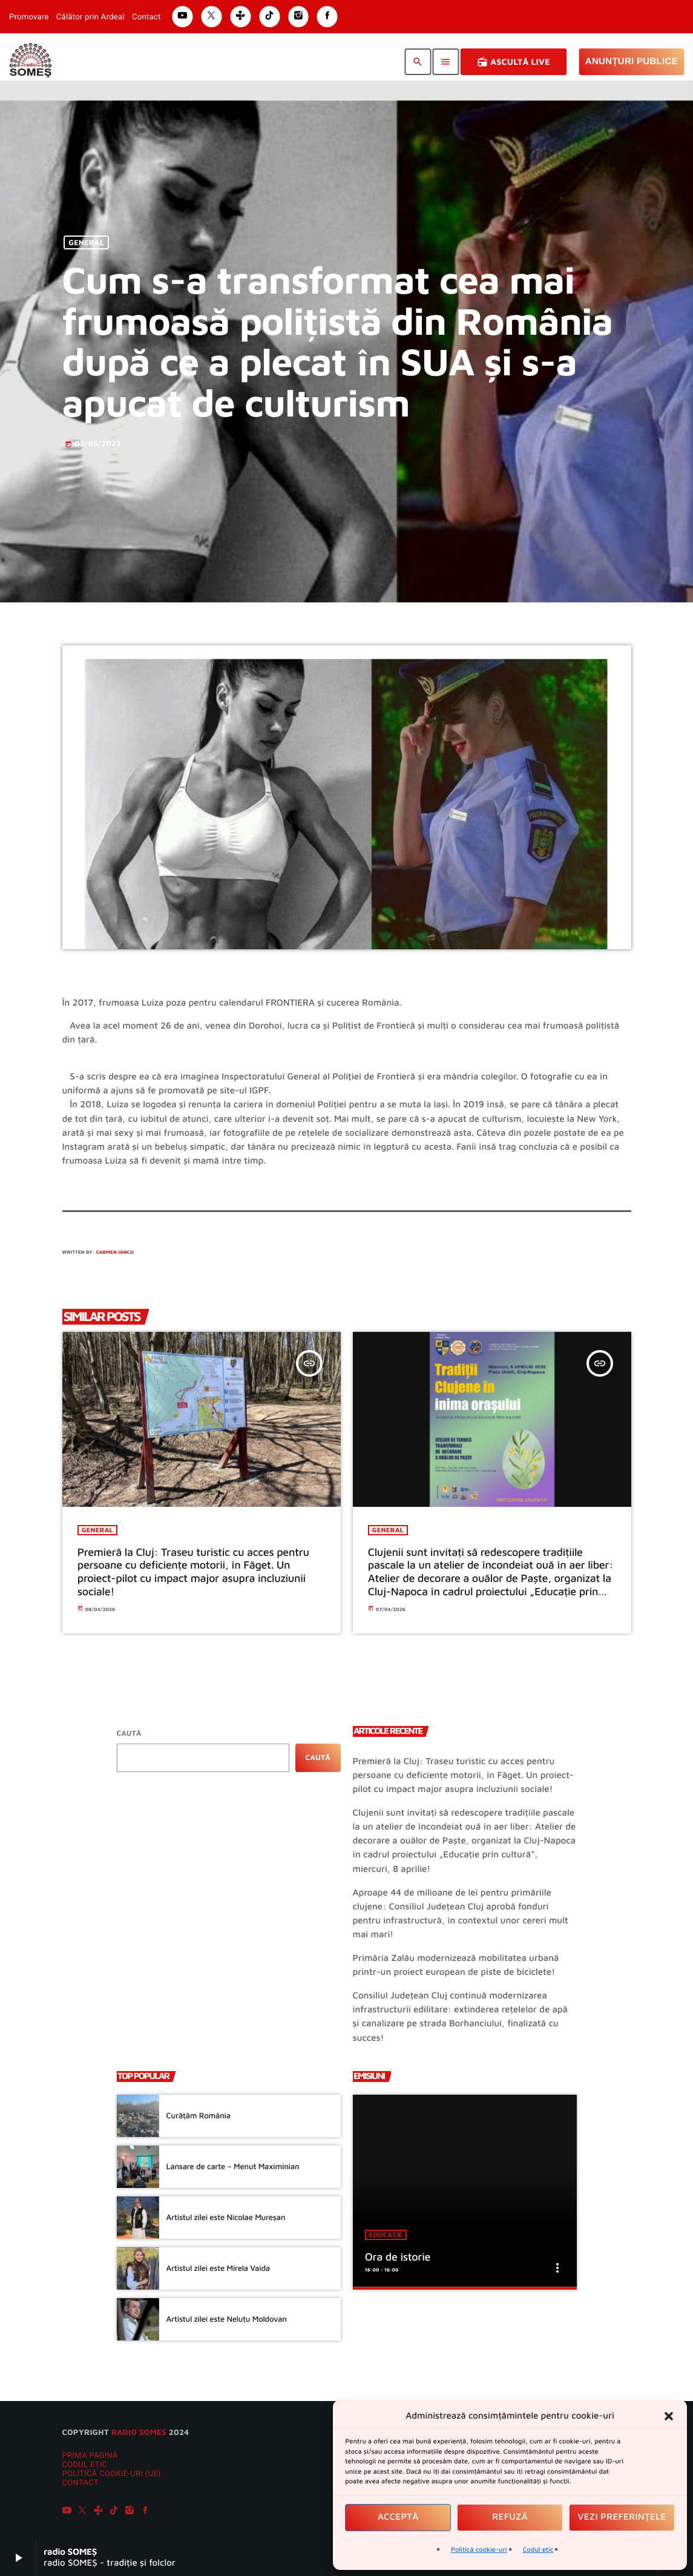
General (86, 242)
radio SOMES (138, 2432)
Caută (129, 1733)
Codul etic (538, 2550)
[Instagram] (129, 2512)
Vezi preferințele (622, 2517)
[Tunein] (98, 2512)
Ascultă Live (513, 61)
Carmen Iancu (115, 1252)
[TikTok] (114, 2512)
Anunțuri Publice (631, 61)
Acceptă (398, 2517)
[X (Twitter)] (82, 2512)
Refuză (510, 2517)
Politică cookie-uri (479, 2550)
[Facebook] (145, 2512)
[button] (669, 2416)
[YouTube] (67, 2512)
